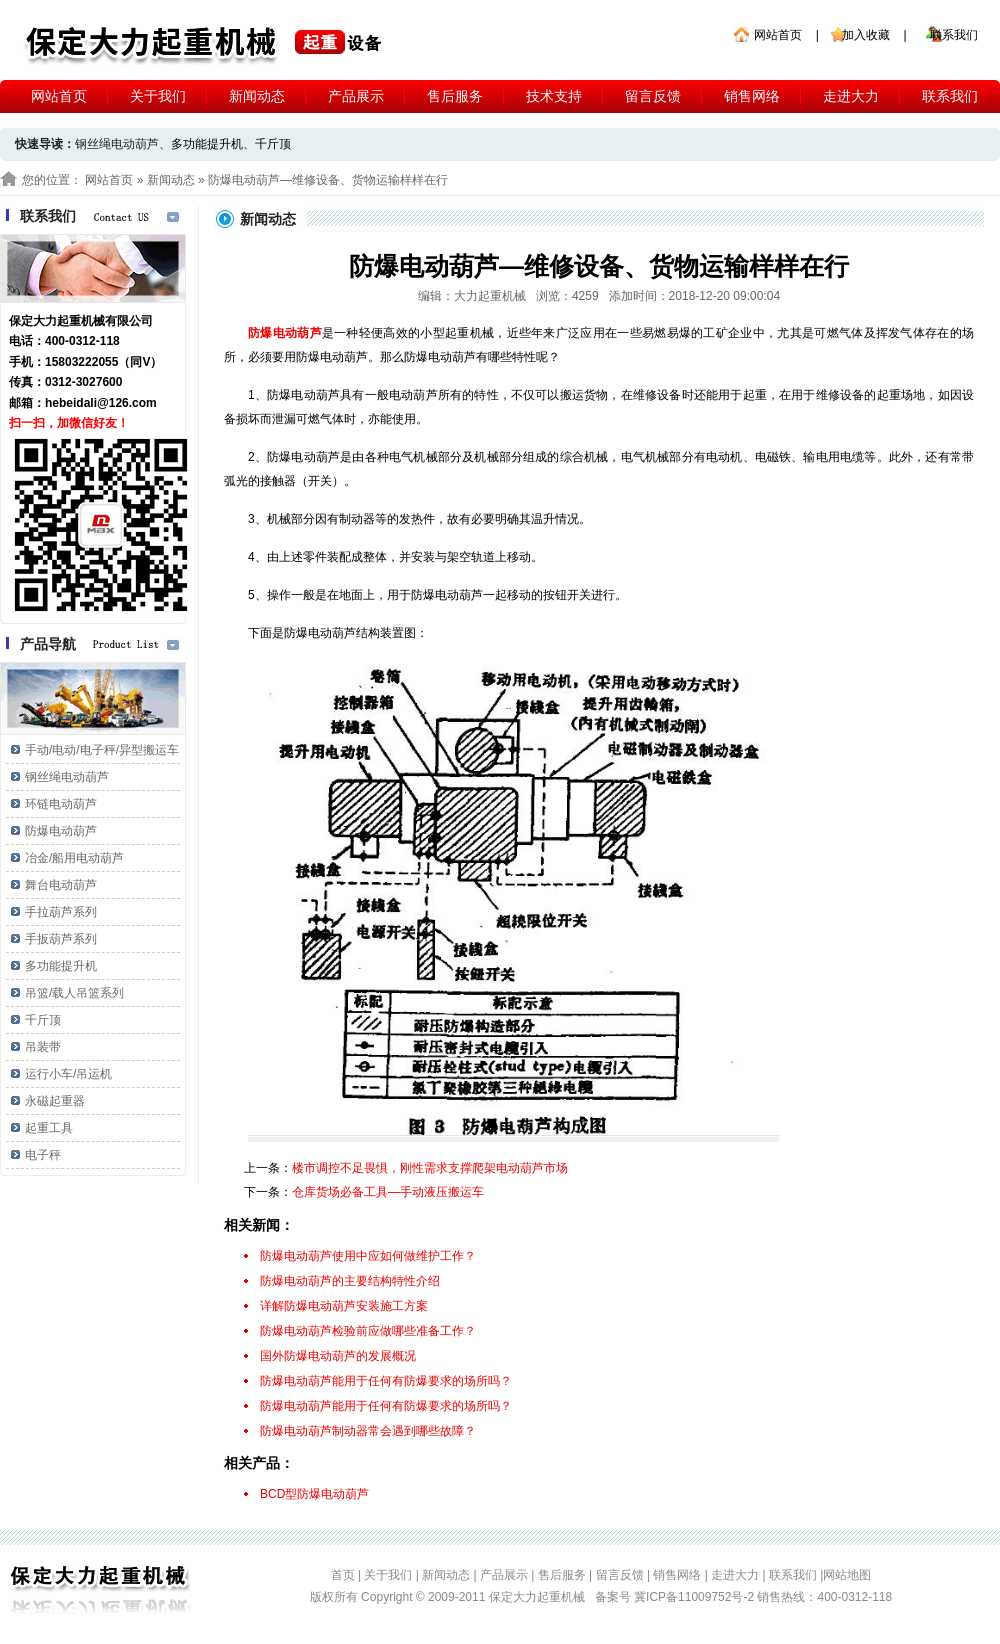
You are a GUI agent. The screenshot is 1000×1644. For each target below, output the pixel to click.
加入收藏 (866, 35)
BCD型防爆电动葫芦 (314, 1494)
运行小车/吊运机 (68, 1074)
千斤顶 (273, 144)
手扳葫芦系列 (61, 939)
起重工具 (49, 1128)
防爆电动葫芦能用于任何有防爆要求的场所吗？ (386, 1381)
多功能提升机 (207, 144)
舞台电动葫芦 (61, 885)
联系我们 (954, 35)
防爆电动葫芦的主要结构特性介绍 (350, 1281)
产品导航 (48, 644)
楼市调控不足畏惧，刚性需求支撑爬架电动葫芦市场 (430, 1168)
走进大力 (851, 96)
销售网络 (752, 96)
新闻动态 (257, 96)
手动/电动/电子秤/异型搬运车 (102, 750)
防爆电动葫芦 (61, 831)
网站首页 (778, 35)
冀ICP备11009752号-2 (695, 1597)
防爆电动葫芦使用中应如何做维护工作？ (368, 1256)
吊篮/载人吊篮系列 (74, 993)
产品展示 (356, 96)
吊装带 (43, 1047)
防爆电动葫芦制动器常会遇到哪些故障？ (368, 1431)
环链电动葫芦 (61, 804)
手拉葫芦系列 (61, 912)
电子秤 (43, 1155)
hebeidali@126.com (101, 403)
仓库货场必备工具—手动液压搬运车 (388, 1192)
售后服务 (455, 96)
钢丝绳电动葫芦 (67, 777)
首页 (343, 1575)
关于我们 (158, 96)
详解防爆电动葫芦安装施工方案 (344, 1306)
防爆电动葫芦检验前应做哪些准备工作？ (368, 1331)
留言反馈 (653, 96)
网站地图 (847, 1575)
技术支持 (554, 96)
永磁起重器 (55, 1101)
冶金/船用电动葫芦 (74, 858)
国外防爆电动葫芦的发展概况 (338, 1356)
